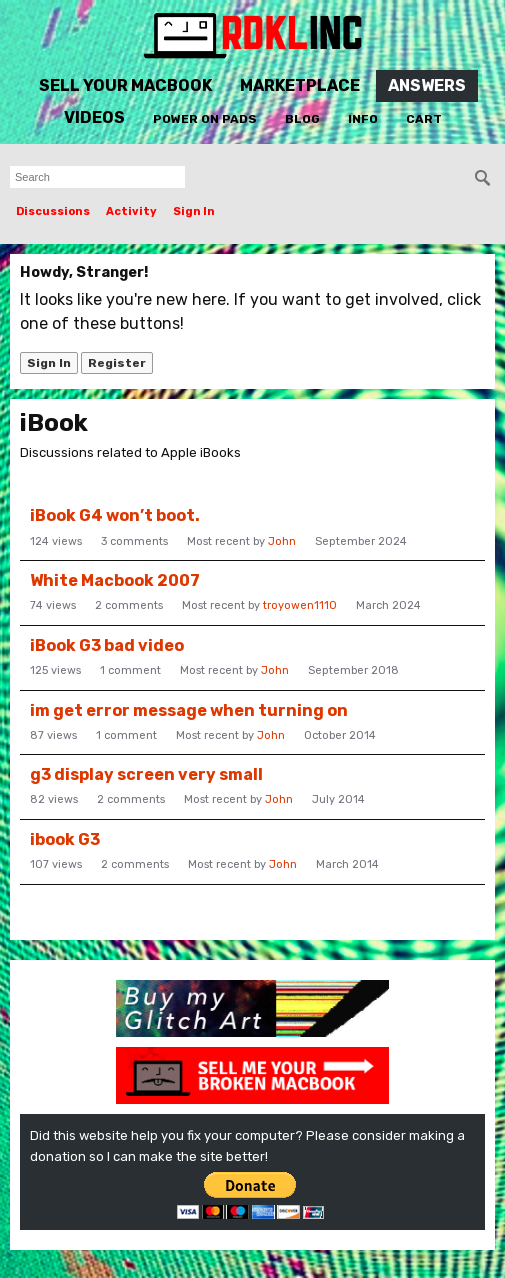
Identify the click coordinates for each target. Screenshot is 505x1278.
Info (363, 119)
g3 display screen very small (146, 774)
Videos (94, 117)
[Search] (483, 178)
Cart (424, 119)
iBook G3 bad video (107, 645)
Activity (131, 211)
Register (117, 363)
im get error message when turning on (189, 710)
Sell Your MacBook (125, 85)
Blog (302, 119)
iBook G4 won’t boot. (115, 515)
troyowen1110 (300, 605)
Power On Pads (205, 119)
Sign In (194, 211)
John (282, 541)
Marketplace (300, 85)
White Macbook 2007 (115, 580)
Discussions (53, 211)
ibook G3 (65, 839)
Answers (427, 85)
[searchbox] (97, 177)
